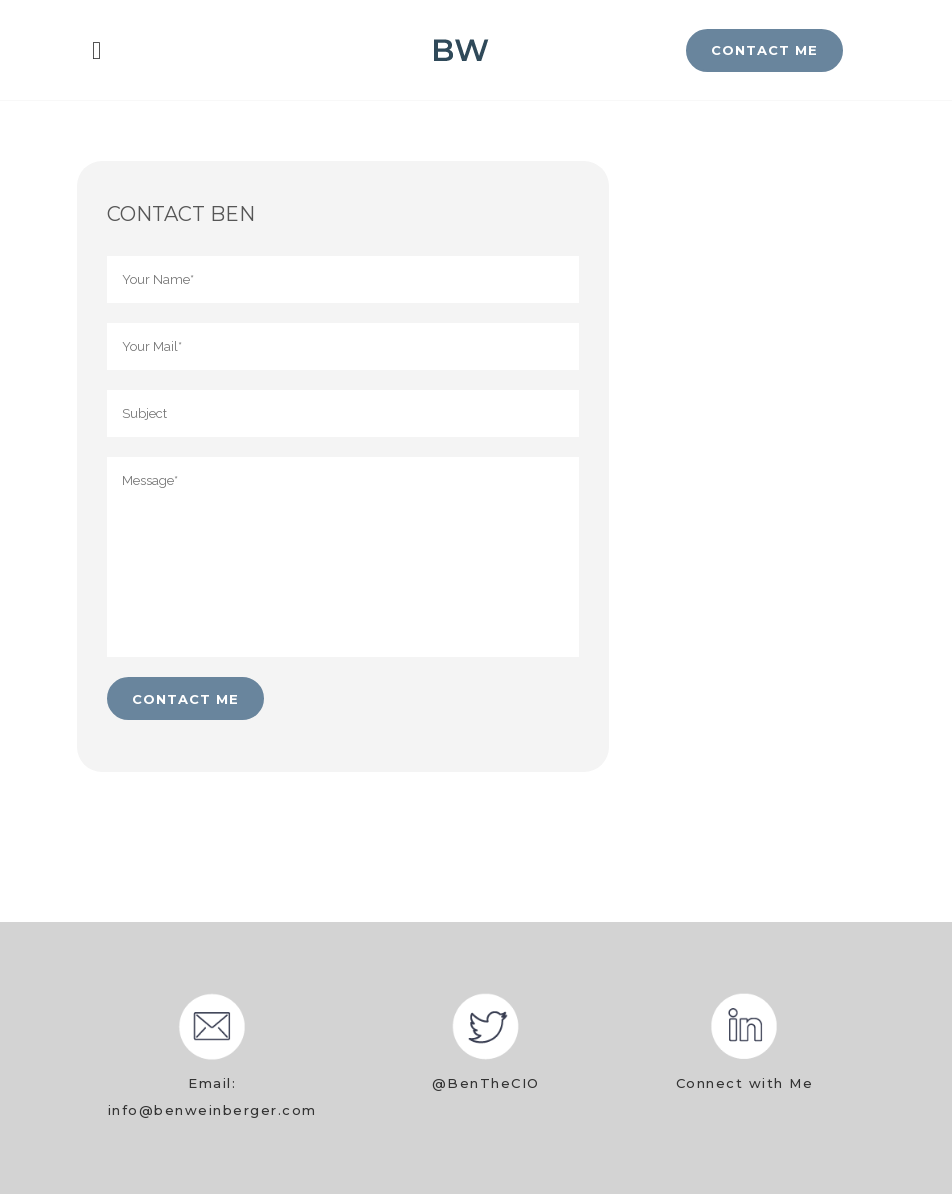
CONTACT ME (764, 50)
